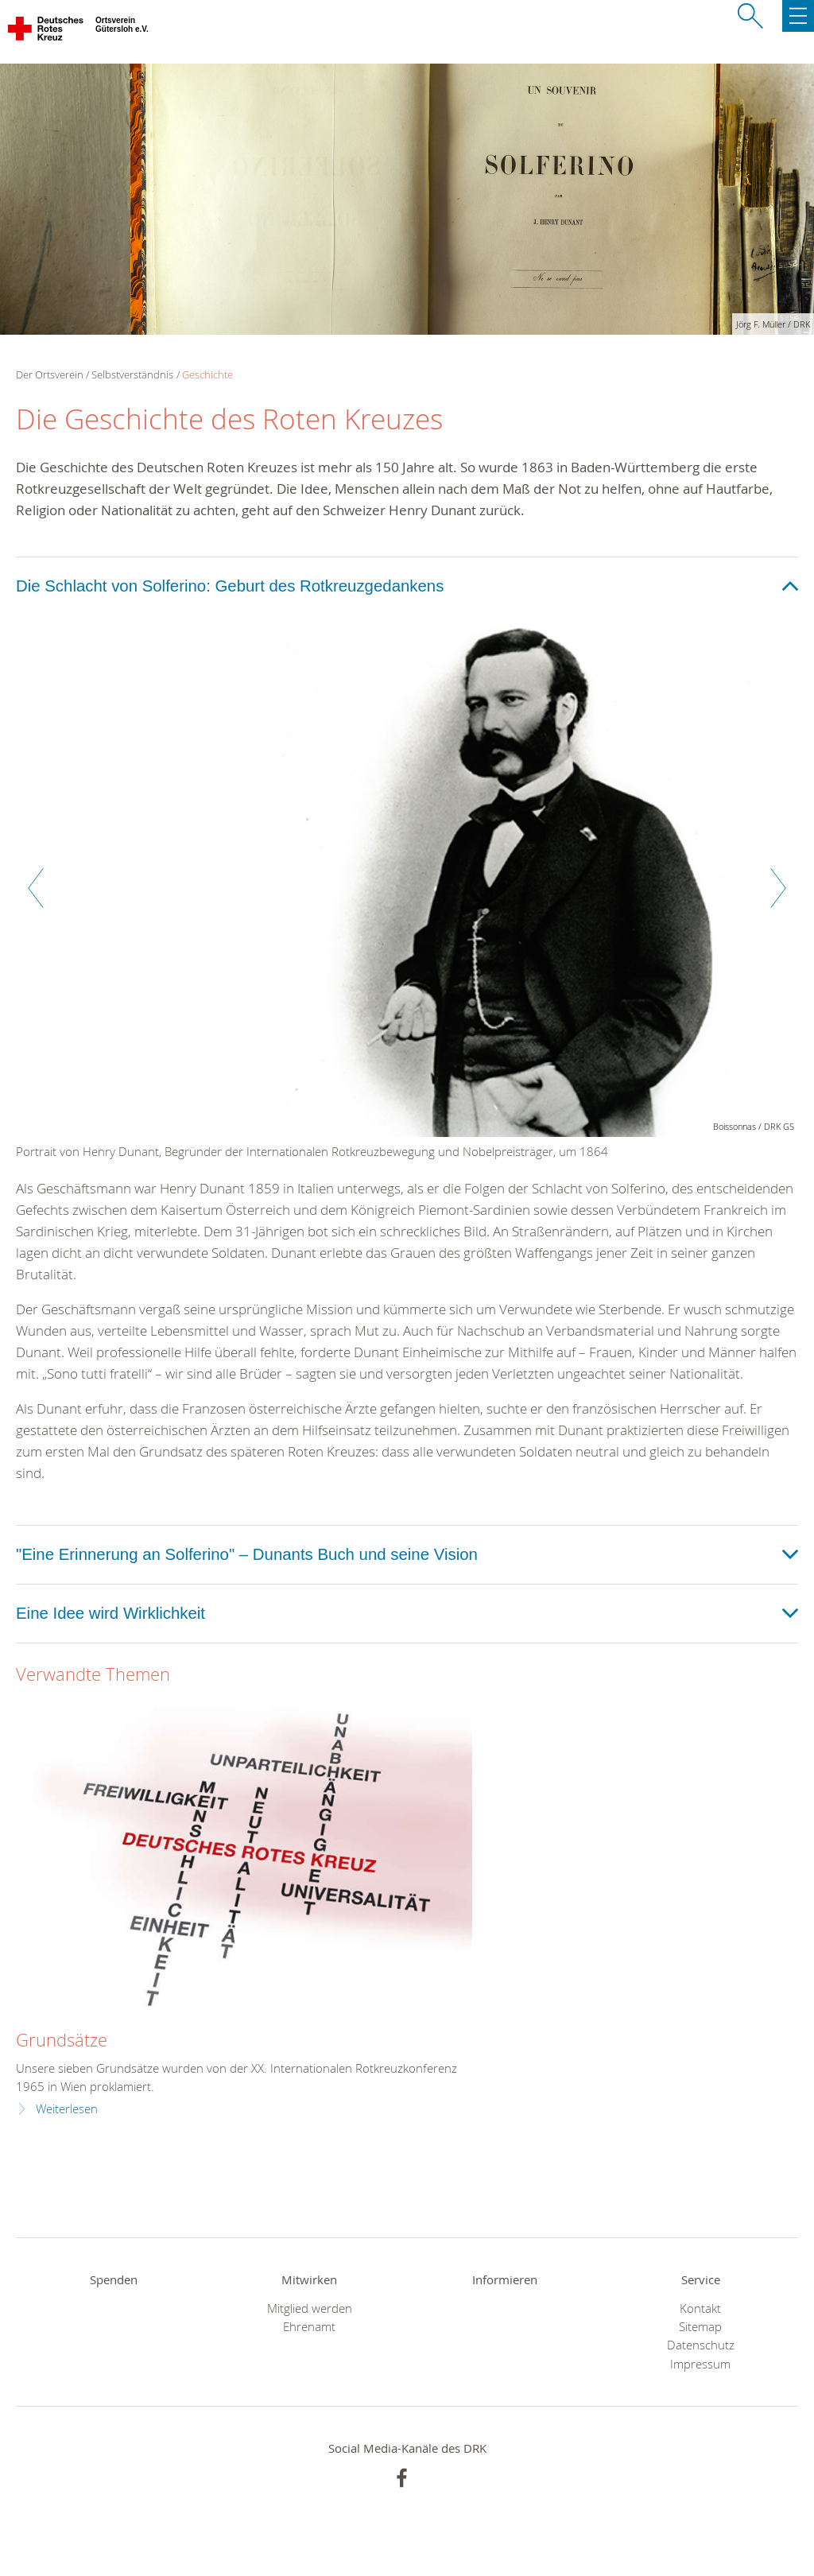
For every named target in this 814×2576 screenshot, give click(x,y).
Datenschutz (701, 2345)
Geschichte (207, 374)
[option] (407, 896)
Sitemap (700, 2326)
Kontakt (700, 2308)
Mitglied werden (309, 2308)
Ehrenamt (309, 2326)
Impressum (700, 2364)
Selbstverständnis (132, 374)
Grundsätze (61, 2039)
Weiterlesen (67, 2108)
